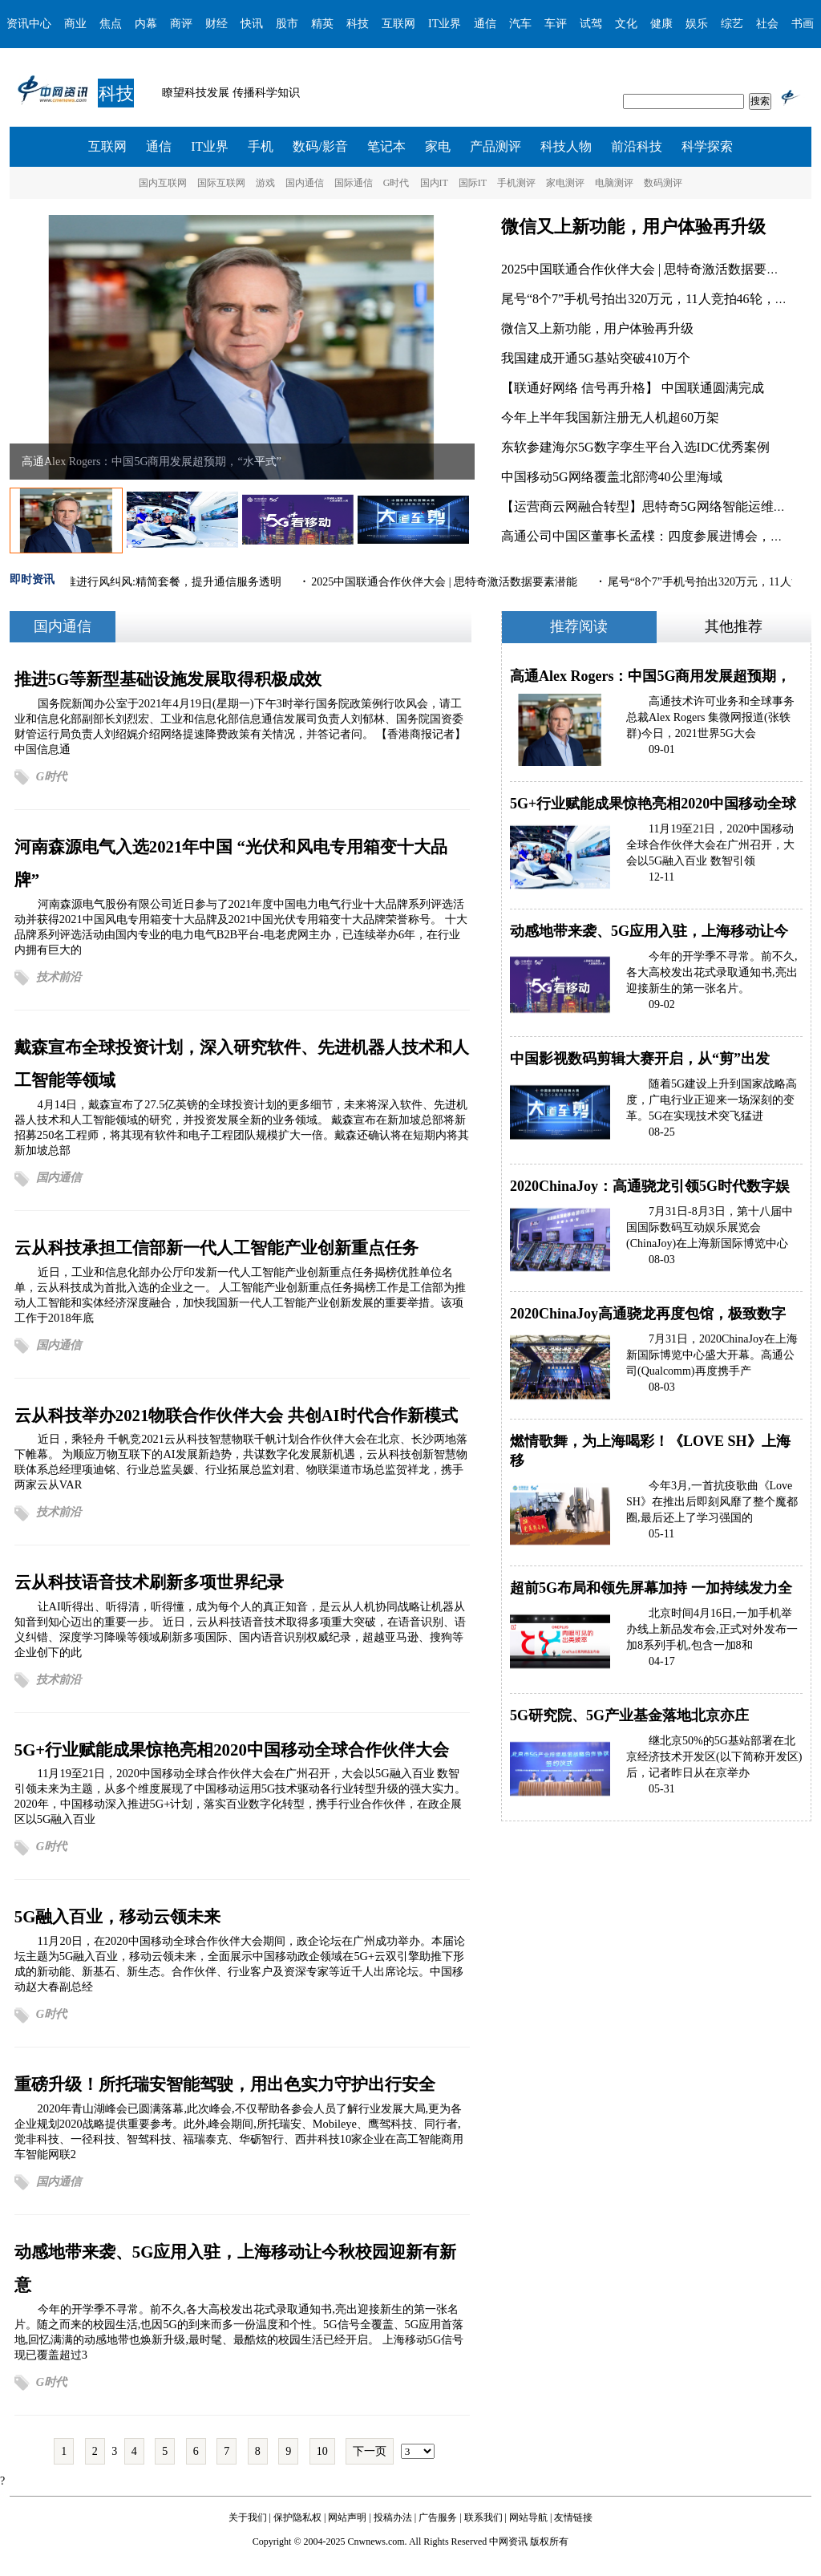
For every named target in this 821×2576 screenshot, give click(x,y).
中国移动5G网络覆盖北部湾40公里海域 (611, 477)
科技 (357, 24)
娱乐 (697, 24)
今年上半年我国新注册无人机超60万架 (610, 417)
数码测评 (663, 182)
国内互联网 (163, 182)
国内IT (434, 182)
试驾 (591, 24)
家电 (438, 146)
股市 (287, 24)
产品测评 (495, 146)
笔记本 (386, 146)
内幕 (146, 24)
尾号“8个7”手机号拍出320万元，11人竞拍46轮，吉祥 (651, 299)
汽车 (520, 24)
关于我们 (248, 2517)
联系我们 (483, 2517)
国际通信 (353, 182)
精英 (322, 24)
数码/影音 (320, 146)
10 (322, 2451)
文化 (626, 24)
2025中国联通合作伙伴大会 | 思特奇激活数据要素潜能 (653, 269)
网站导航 (528, 2517)
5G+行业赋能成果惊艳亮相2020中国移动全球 (653, 804)
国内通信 (304, 182)
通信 (485, 24)
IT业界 (444, 24)
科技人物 (566, 146)
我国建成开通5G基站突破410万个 (595, 358)
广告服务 (438, 2517)
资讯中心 (28, 24)
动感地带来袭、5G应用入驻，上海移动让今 (649, 931)
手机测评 (516, 182)
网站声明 (347, 2517)
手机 (260, 146)
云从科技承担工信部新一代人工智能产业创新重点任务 (216, 1247)
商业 (75, 24)
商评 (181, 24)
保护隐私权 (297, 2517)
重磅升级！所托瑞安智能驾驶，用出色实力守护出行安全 (224, 2084)
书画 (802, 24)
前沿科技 (636, 146)
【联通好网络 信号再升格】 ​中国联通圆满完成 (632, 388)
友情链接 (573, 2517)
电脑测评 (614, 182)
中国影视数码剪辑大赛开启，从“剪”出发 (640, 1059)
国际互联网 (221, 182)
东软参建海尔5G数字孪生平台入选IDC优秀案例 (635, 447)
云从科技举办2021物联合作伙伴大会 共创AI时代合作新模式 (236, 1415)
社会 (767, 24)
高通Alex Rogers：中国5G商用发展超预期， (650, 676)
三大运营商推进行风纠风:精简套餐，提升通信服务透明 (146, 582)
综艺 (732, 24)
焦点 (110, 24)
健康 (661, 24)
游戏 (265, 182)
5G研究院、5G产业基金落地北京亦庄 (629, 1715)
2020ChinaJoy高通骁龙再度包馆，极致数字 (648, 1314)
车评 (555, 24)
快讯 (252, 24)
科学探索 (707, 146)
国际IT (473, 182)
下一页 (369, 2451)
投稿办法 (393, 2517)
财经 (216, 24)
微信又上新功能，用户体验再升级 (633, 227)
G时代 (396, 182)
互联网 (398, 24)
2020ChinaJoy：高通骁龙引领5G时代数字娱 (650, 1186)
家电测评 (565, 182)
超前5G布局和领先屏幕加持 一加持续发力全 (651, 1588)
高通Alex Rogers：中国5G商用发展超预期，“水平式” (151, 462)
